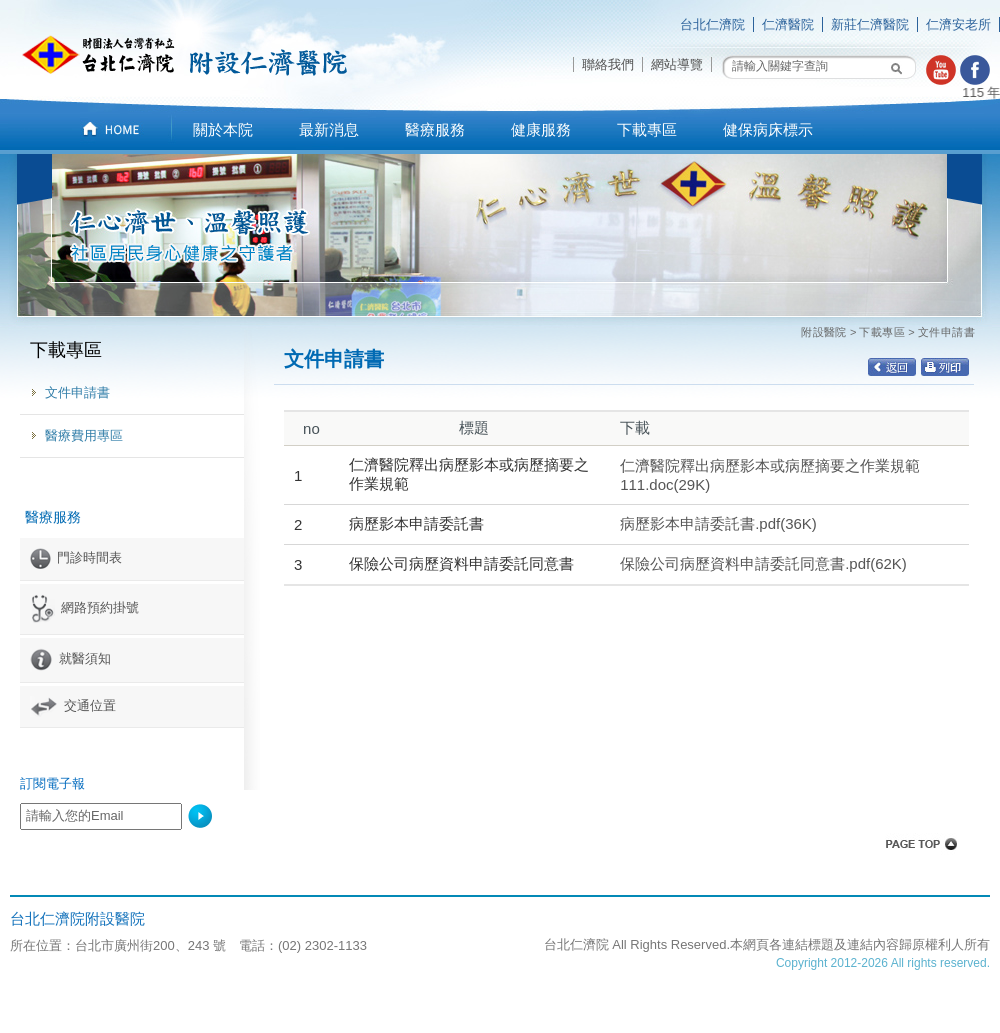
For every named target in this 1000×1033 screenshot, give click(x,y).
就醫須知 (70, 658)
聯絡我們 (608, 64)
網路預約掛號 (84, 607)
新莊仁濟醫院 (870, 24)
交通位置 (73, 705)
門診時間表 (76, 557)
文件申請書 (77, 392)
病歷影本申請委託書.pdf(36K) (718, 523)
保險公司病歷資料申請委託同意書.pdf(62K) (763, 563)
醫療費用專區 (84, 435)
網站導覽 (677, 64)
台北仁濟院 (712, 24)
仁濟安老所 (958, 24)
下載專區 (882, 332)
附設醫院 (824, 332)
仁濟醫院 (788, 24)
